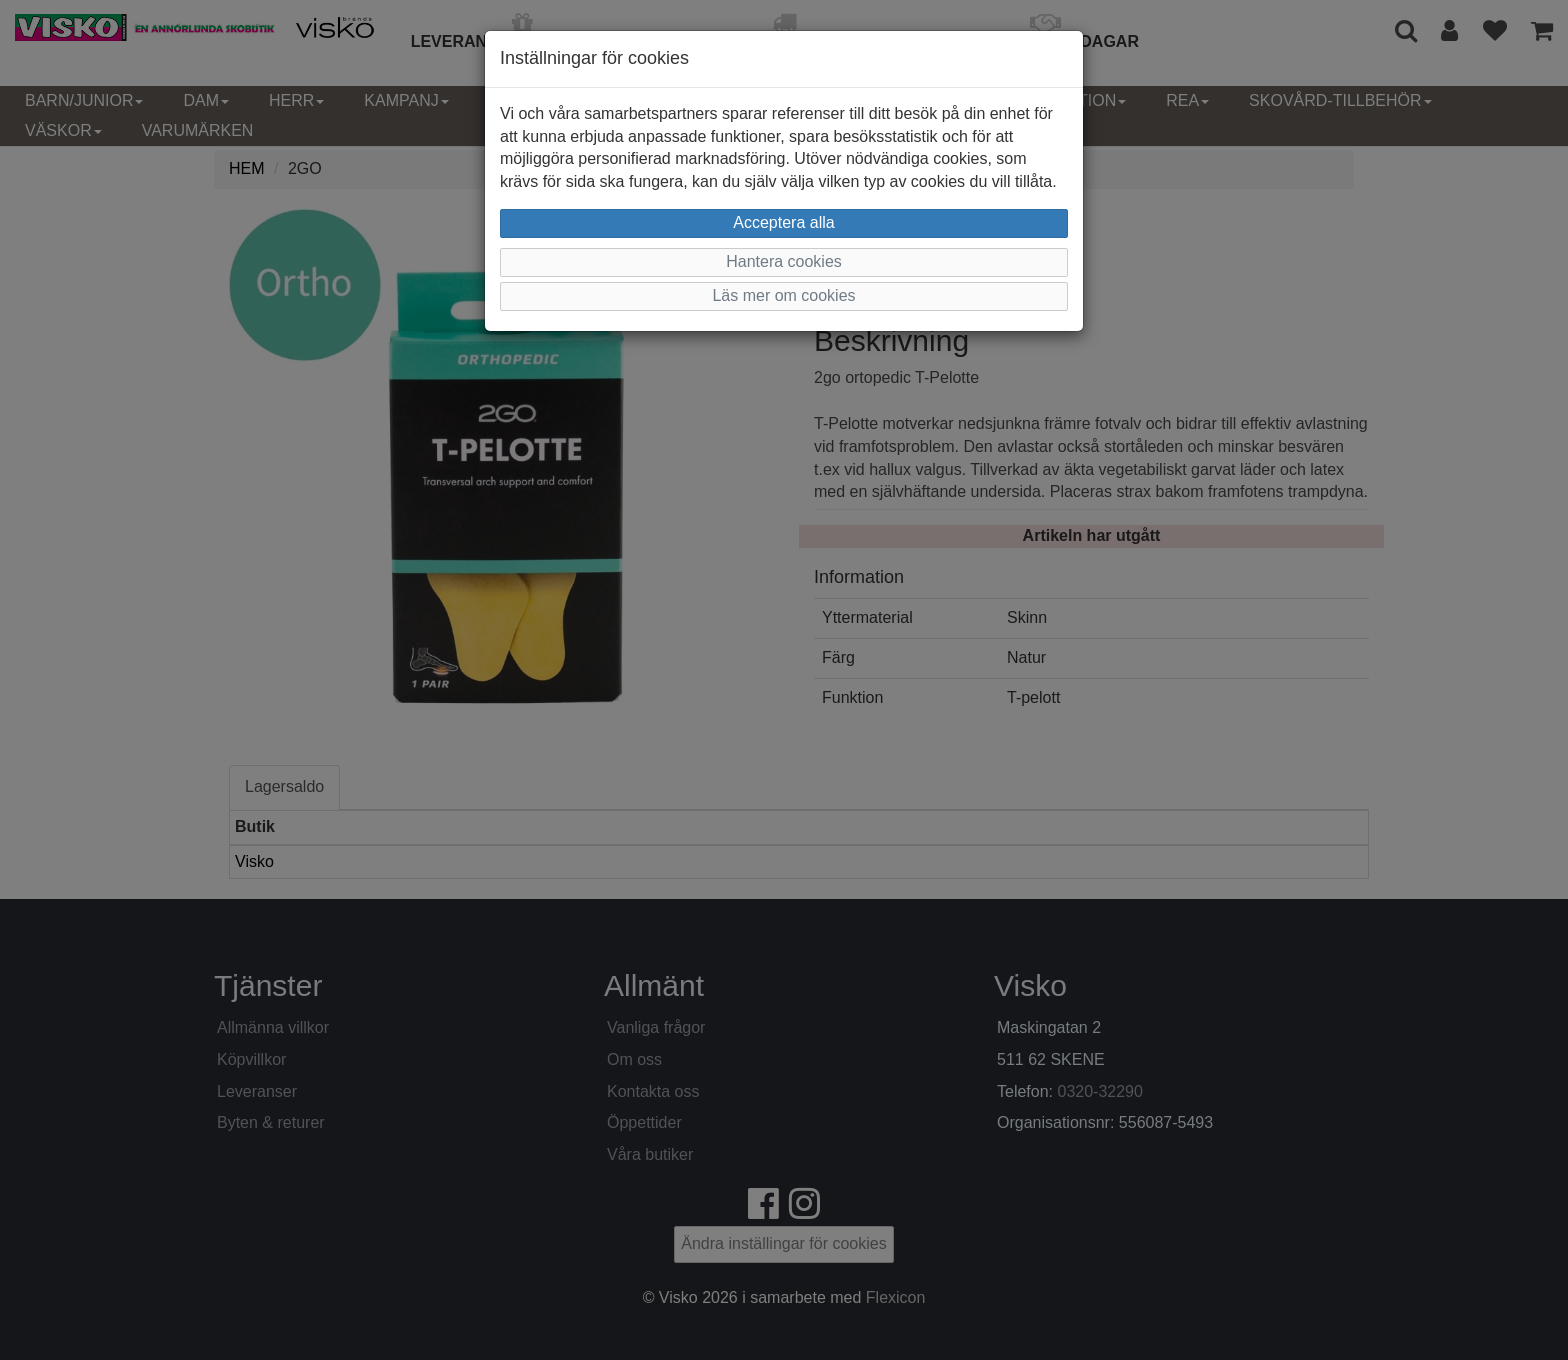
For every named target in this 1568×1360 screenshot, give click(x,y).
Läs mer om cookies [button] (783, 295)
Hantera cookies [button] (784, 261)
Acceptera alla (783, 222)
